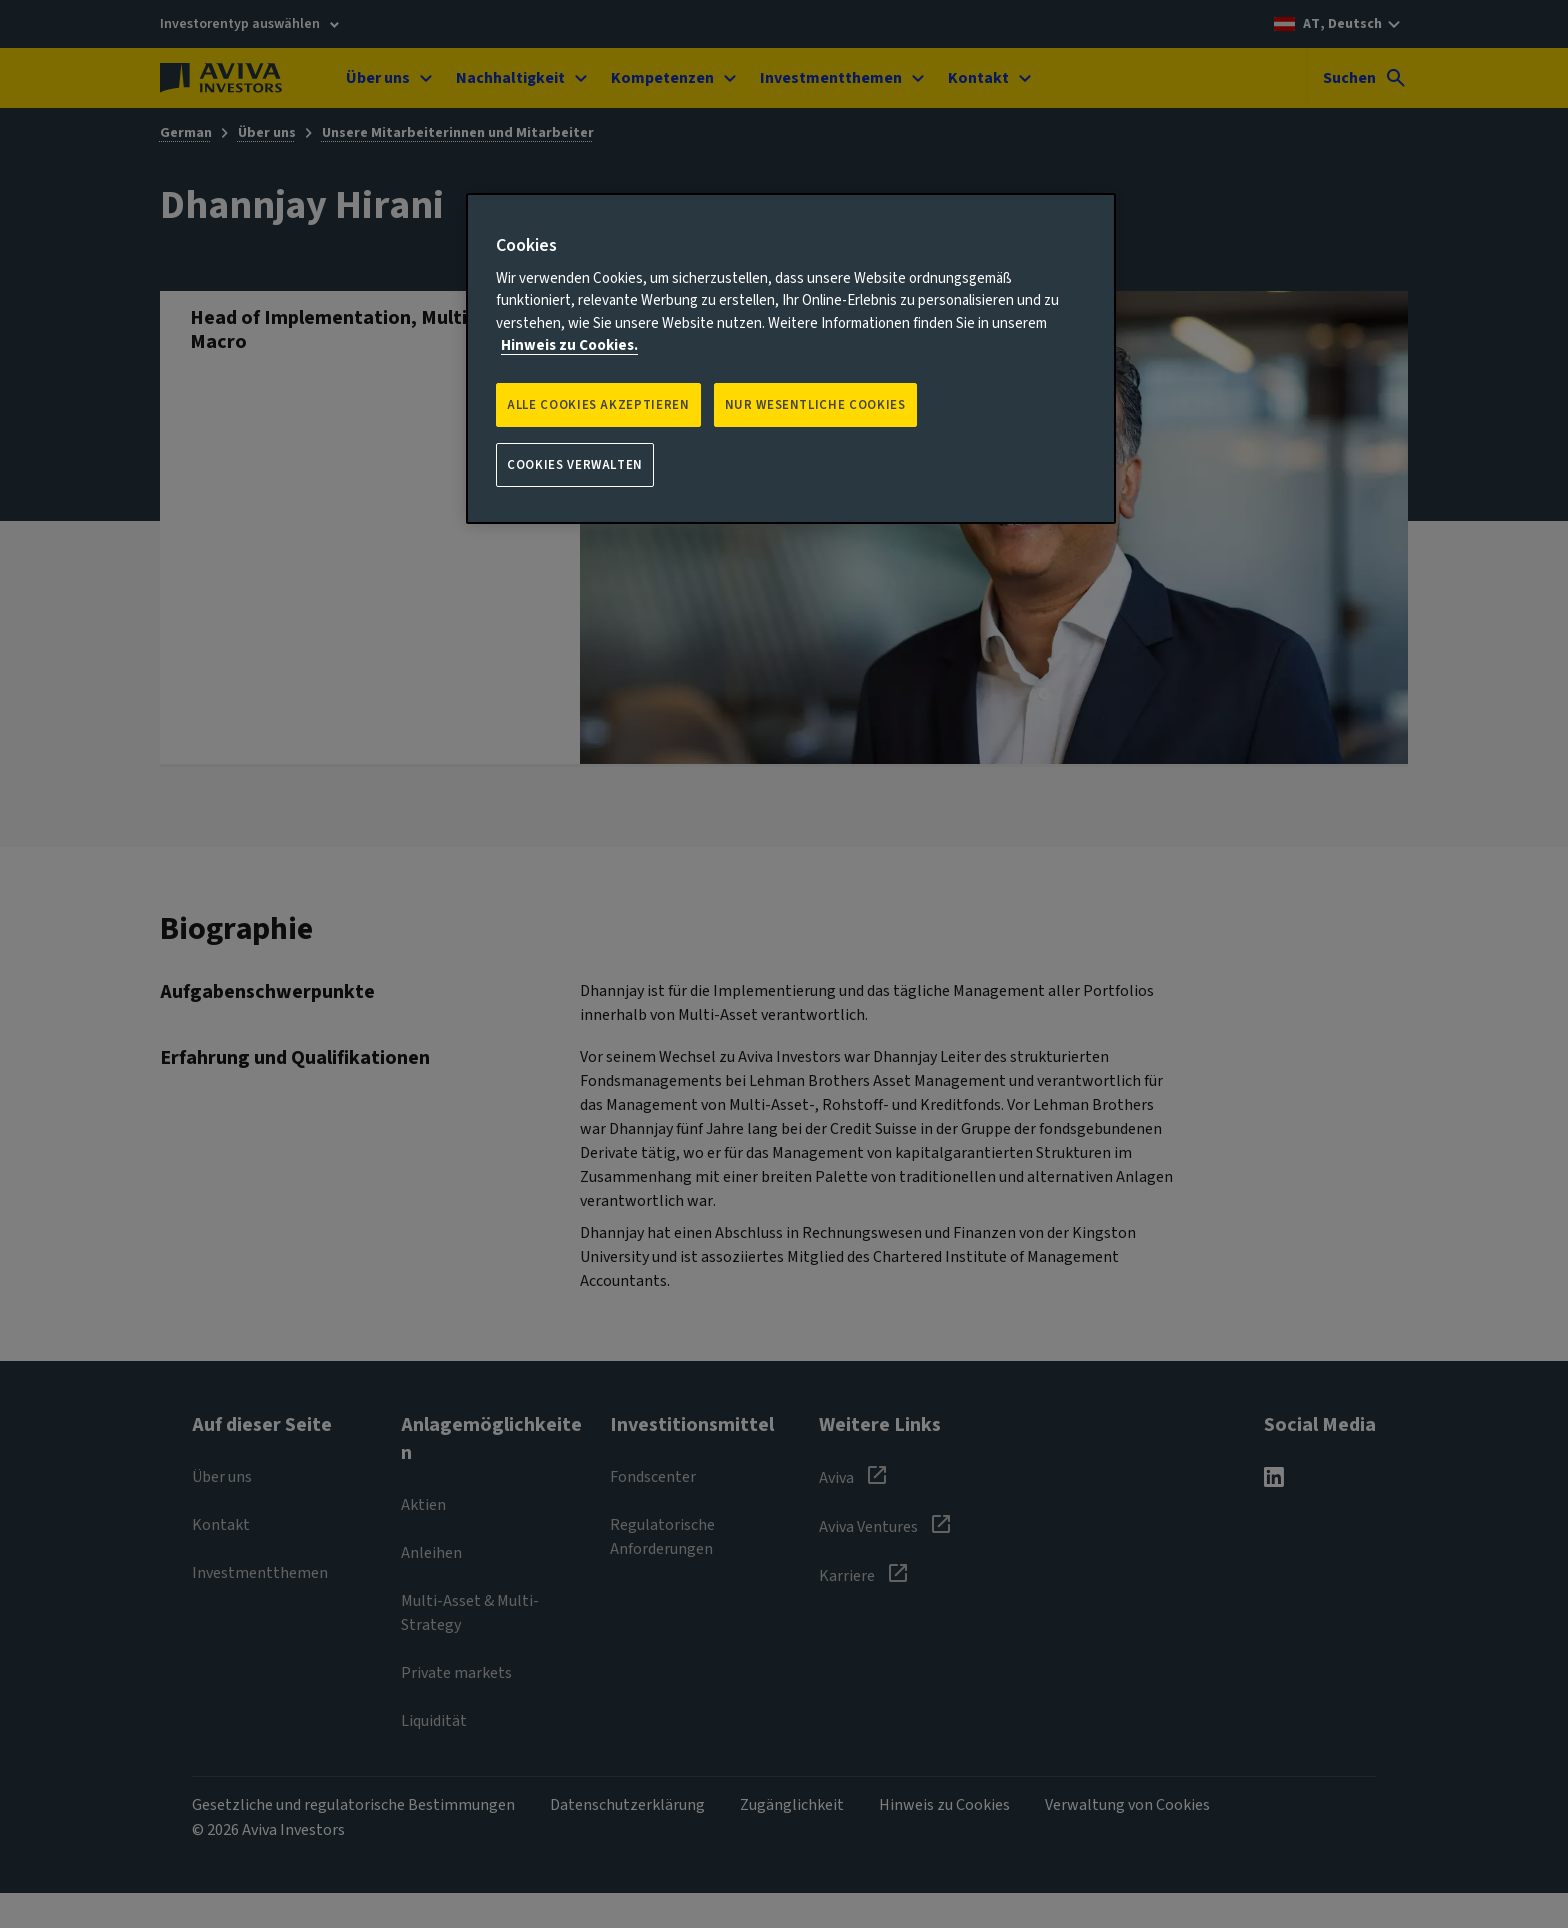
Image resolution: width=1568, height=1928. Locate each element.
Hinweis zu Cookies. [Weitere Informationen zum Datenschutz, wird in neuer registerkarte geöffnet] (569, 345)
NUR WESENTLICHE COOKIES (815, 405)
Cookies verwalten (575, 465)
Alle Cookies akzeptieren (598, 405)
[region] (791, 359)
